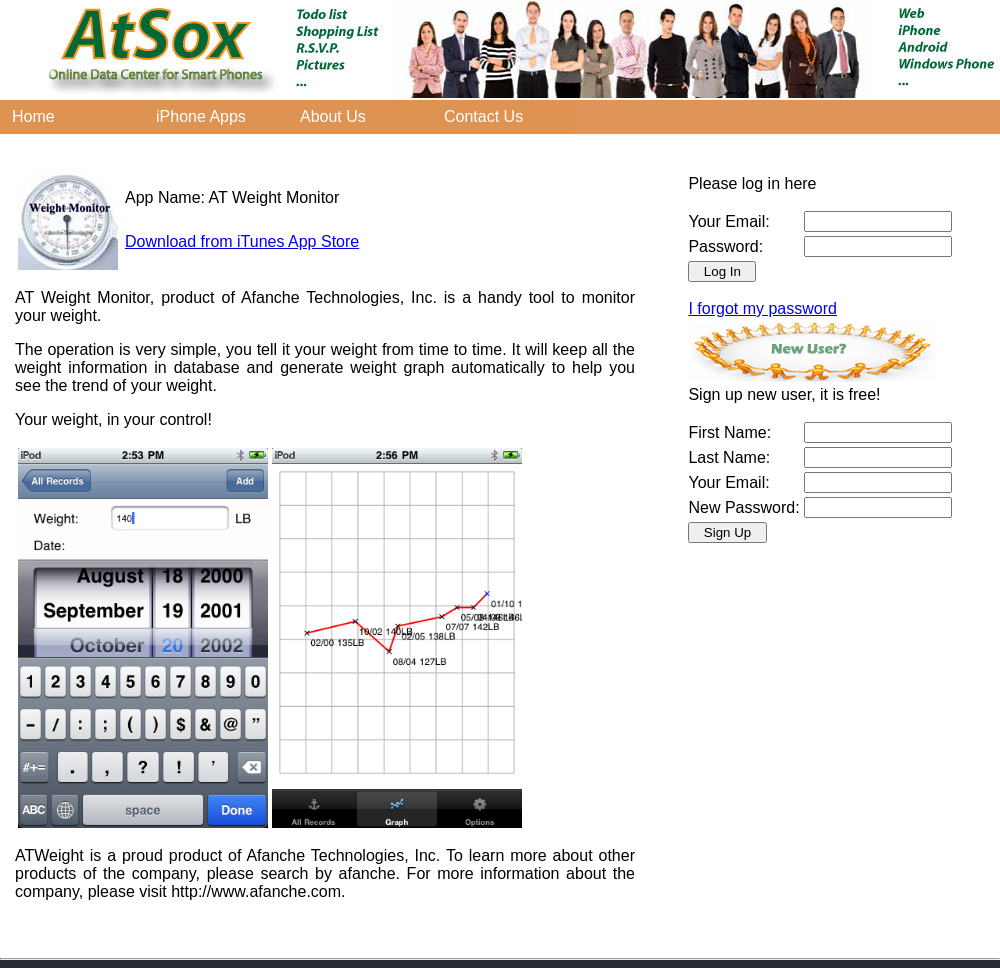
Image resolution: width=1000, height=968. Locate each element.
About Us (333, 116)
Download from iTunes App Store (242, 241)
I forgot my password (762, 308)
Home (33, 116)
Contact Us (483, 116)
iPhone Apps (201, 116)
